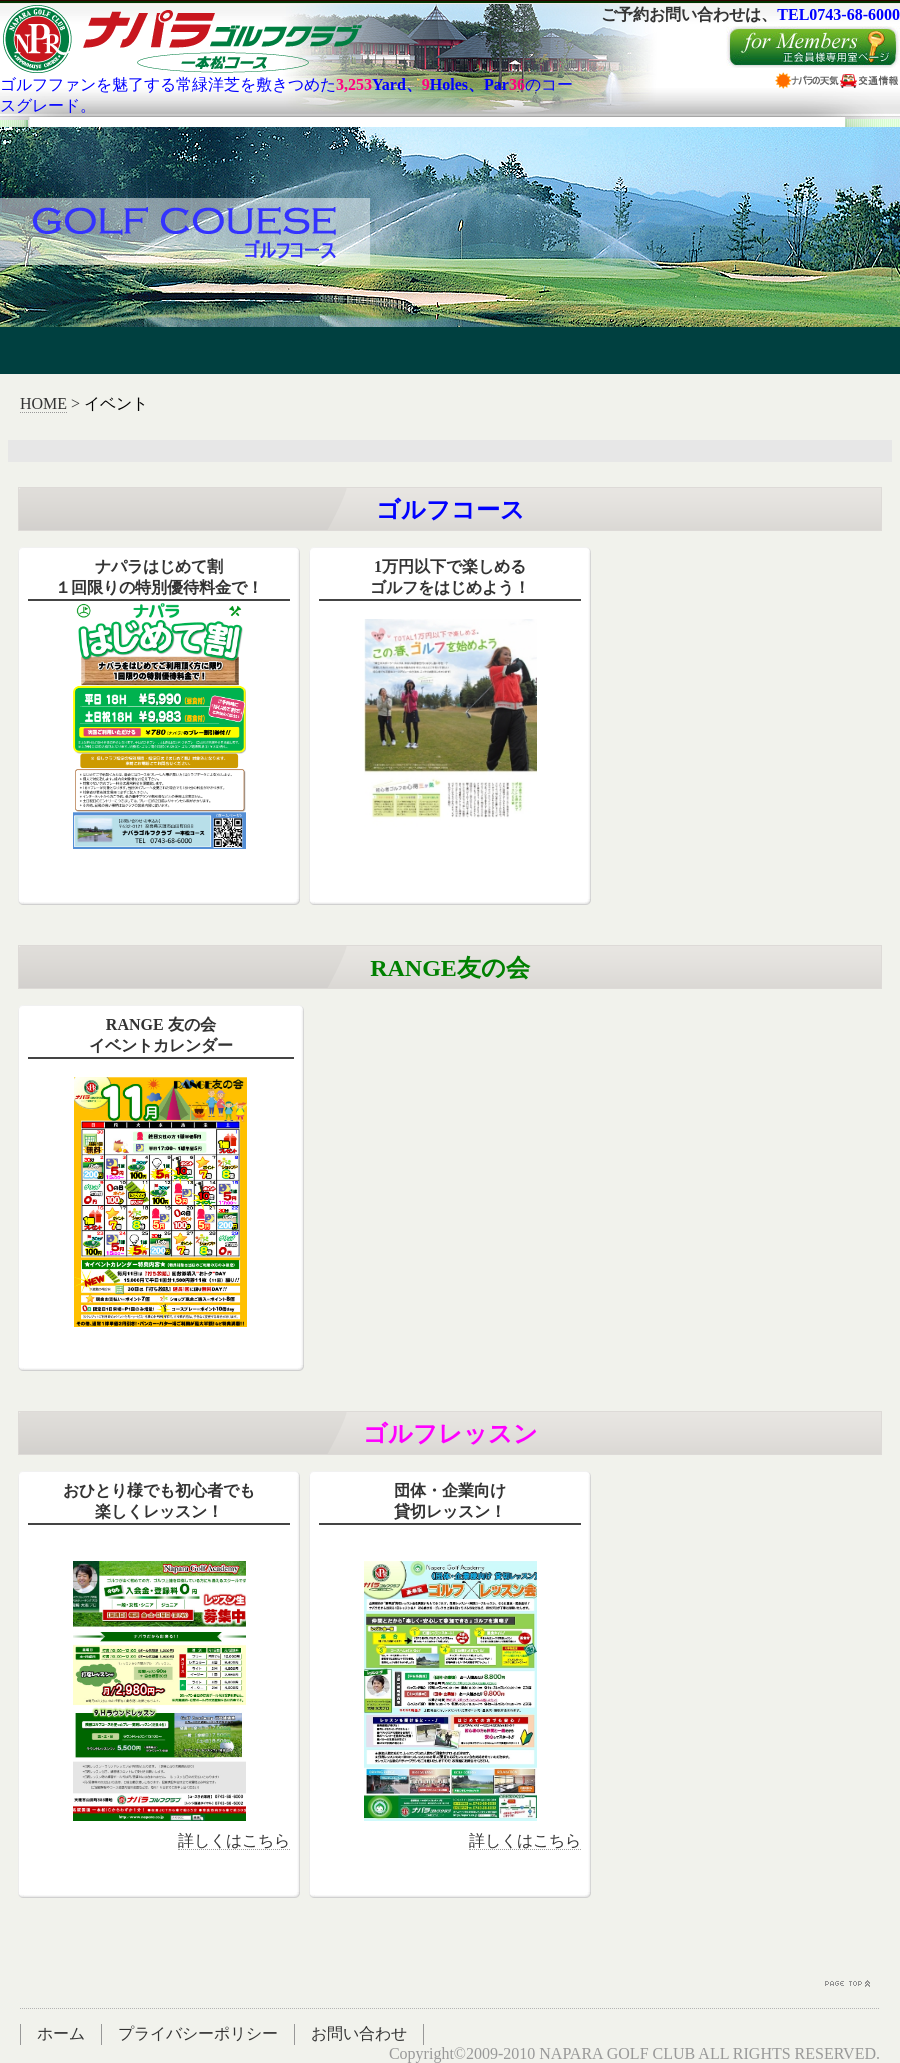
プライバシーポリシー (198, 2033)
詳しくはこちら (234, 1840)
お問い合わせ (359, 2033)
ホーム (61, 2033)
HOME (43, 403)
